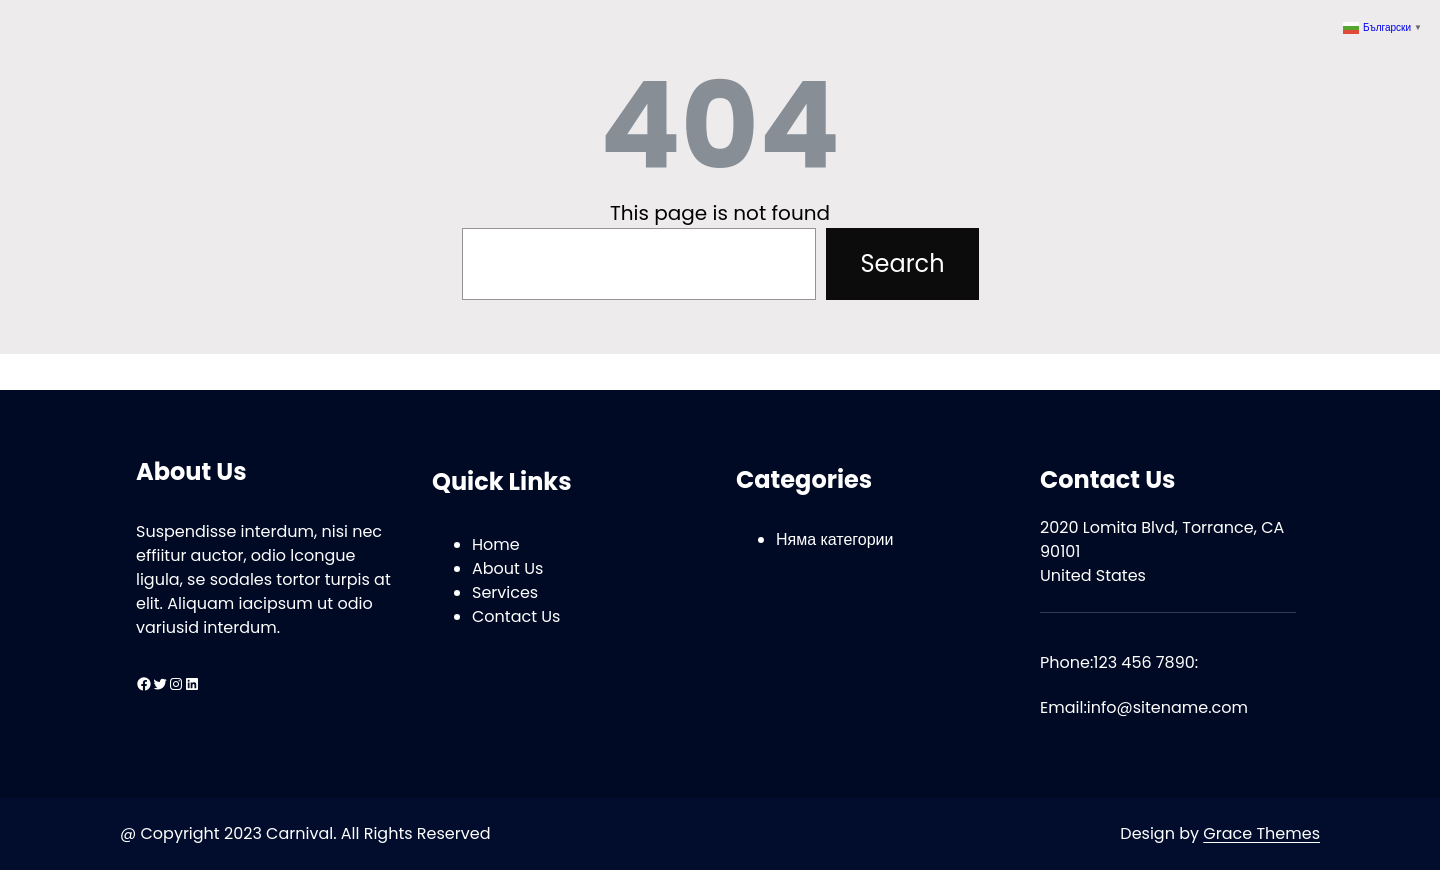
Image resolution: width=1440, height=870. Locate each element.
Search (902, 263)
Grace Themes (1261, 833)
